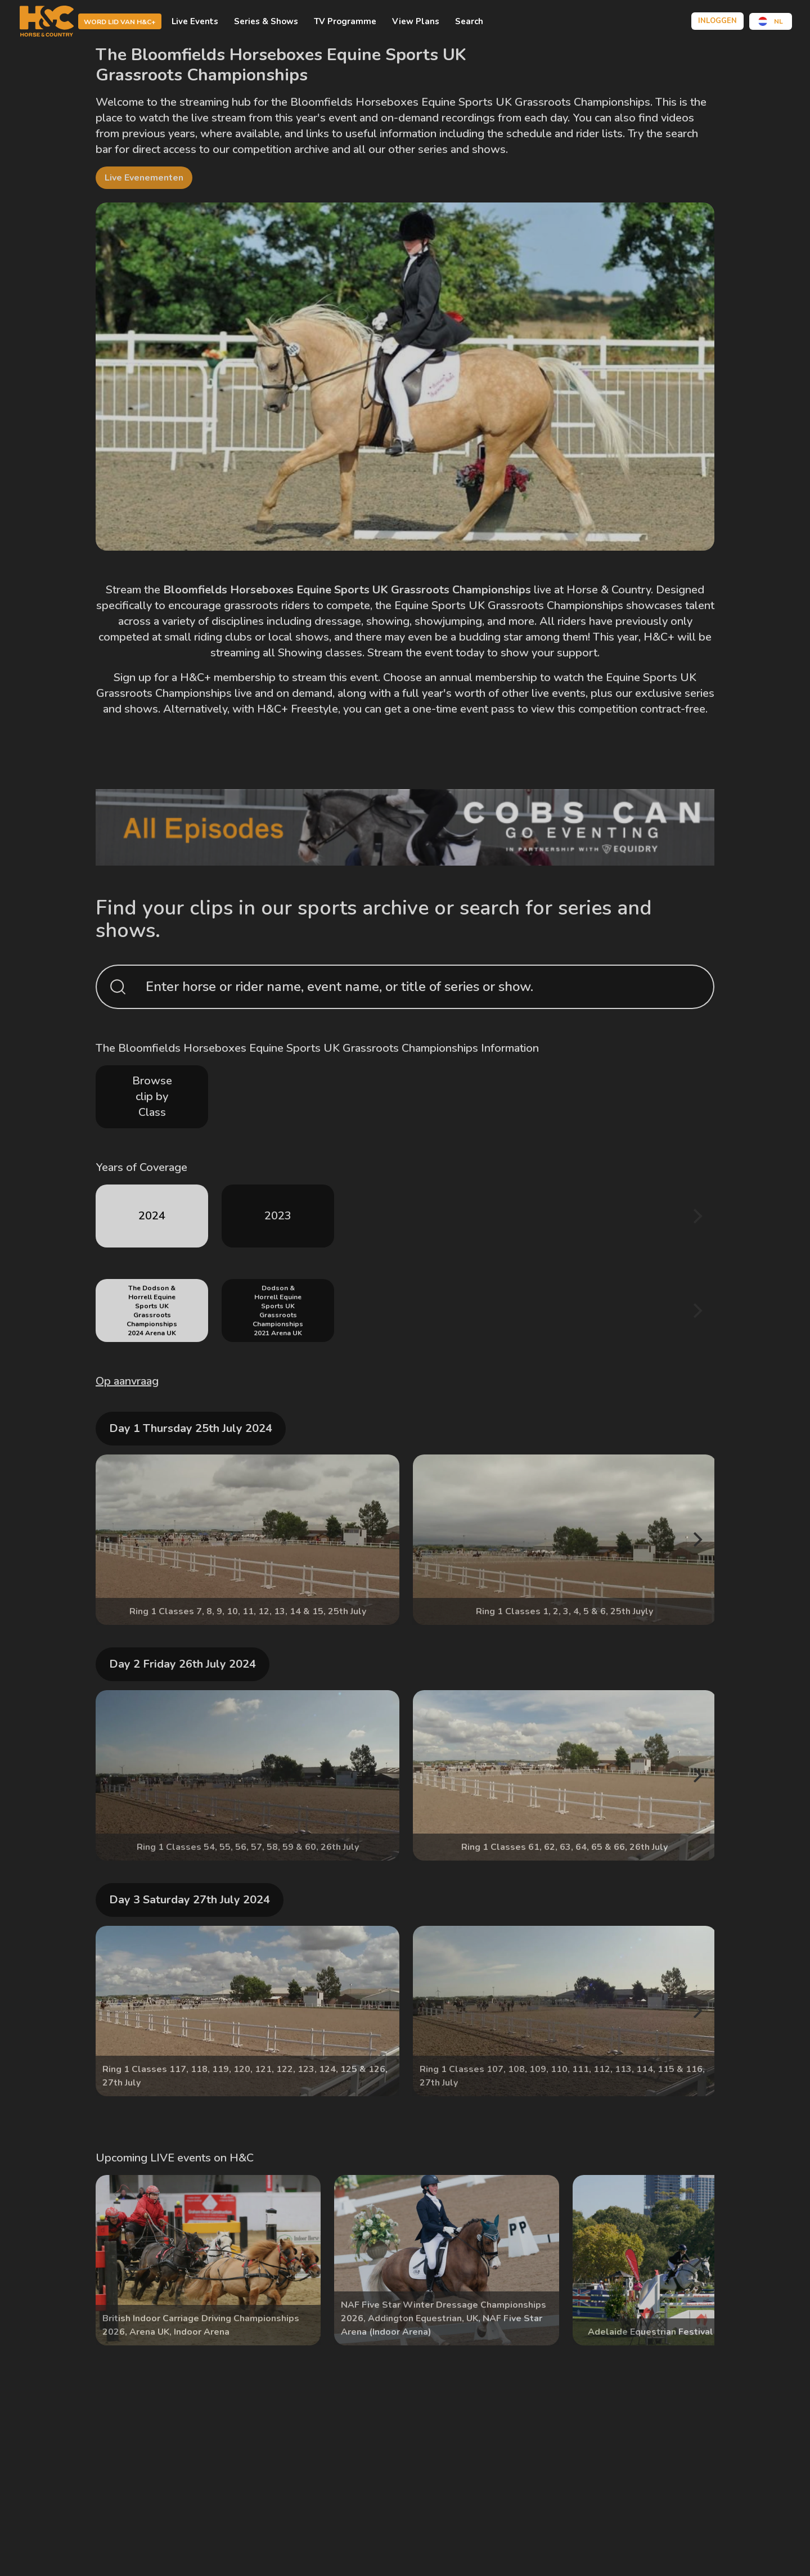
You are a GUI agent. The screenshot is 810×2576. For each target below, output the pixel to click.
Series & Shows (266, 21)
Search (469, 21)
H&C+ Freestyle (297, 709)
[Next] (696, 1216)
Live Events (195, 21)
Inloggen (717, 21)
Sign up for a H (151, 677)
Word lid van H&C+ (120, 21)
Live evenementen (144, 178)
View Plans (415, 21)
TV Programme (345, 21)
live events (559, 693)
